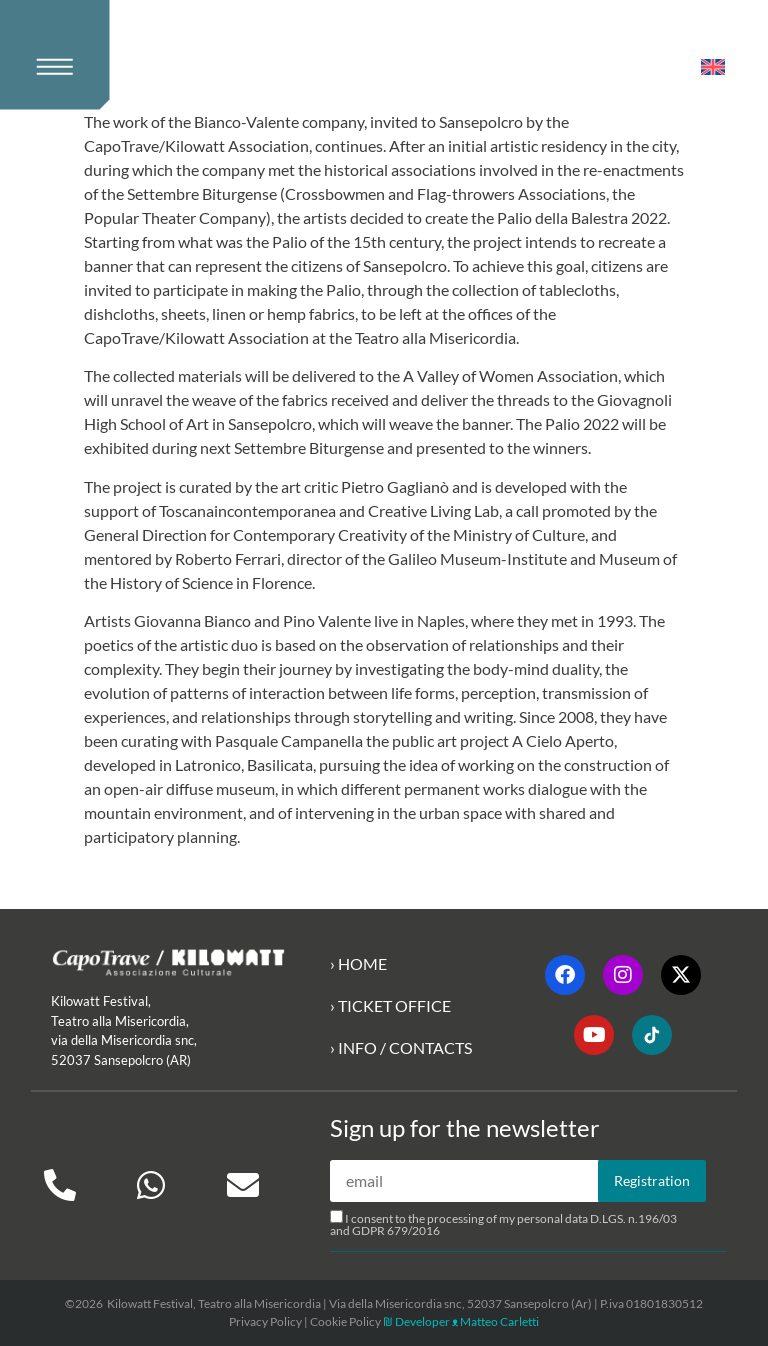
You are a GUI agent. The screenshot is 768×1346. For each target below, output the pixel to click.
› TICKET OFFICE (390, 1005)
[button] (63, 55)
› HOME (358, 963)
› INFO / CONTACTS (401, 1047)
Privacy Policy (265, 1321)
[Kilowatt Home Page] (226, 71)
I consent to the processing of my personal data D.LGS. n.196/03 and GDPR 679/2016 (503, 1224)
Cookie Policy (345, 1321)
